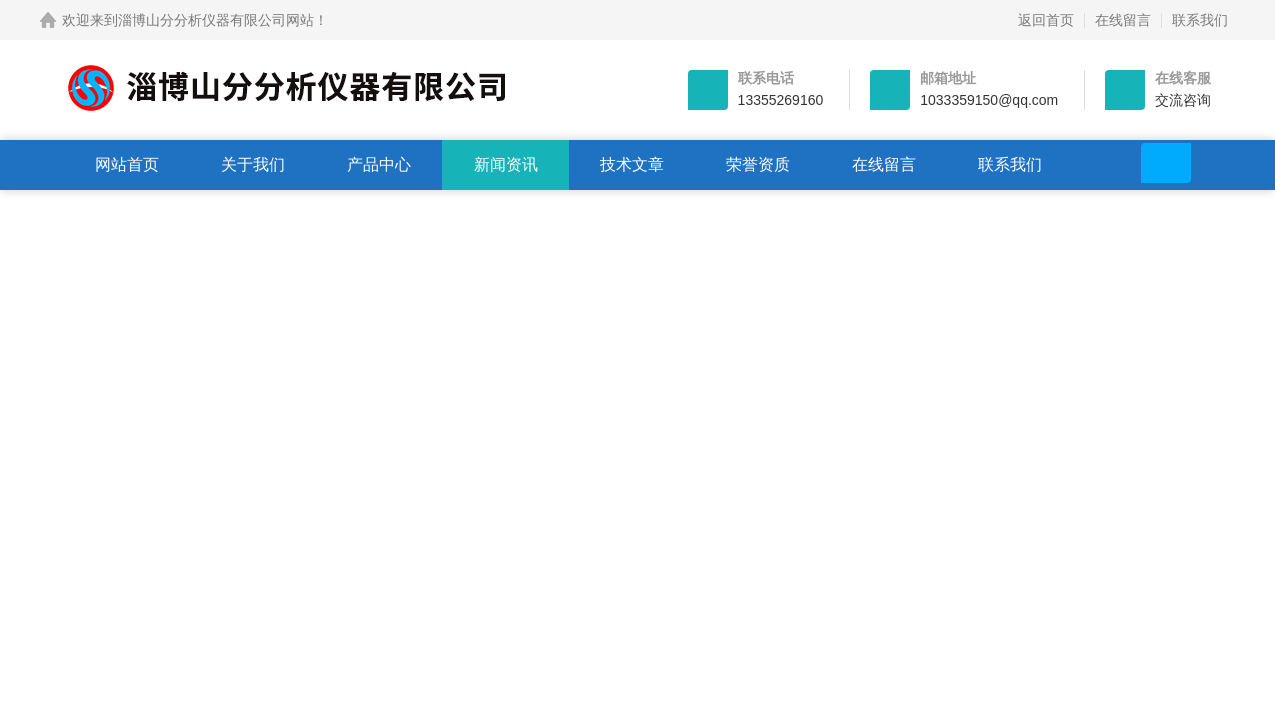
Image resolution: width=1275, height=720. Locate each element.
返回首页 (1046, 20)
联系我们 (1200, 20)
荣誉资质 (758, 164)
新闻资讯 (506, 164)
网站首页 (127, 164)
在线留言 (1123, 20)
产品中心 (379, 164)
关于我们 (253, 164)
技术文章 (632, 164)
